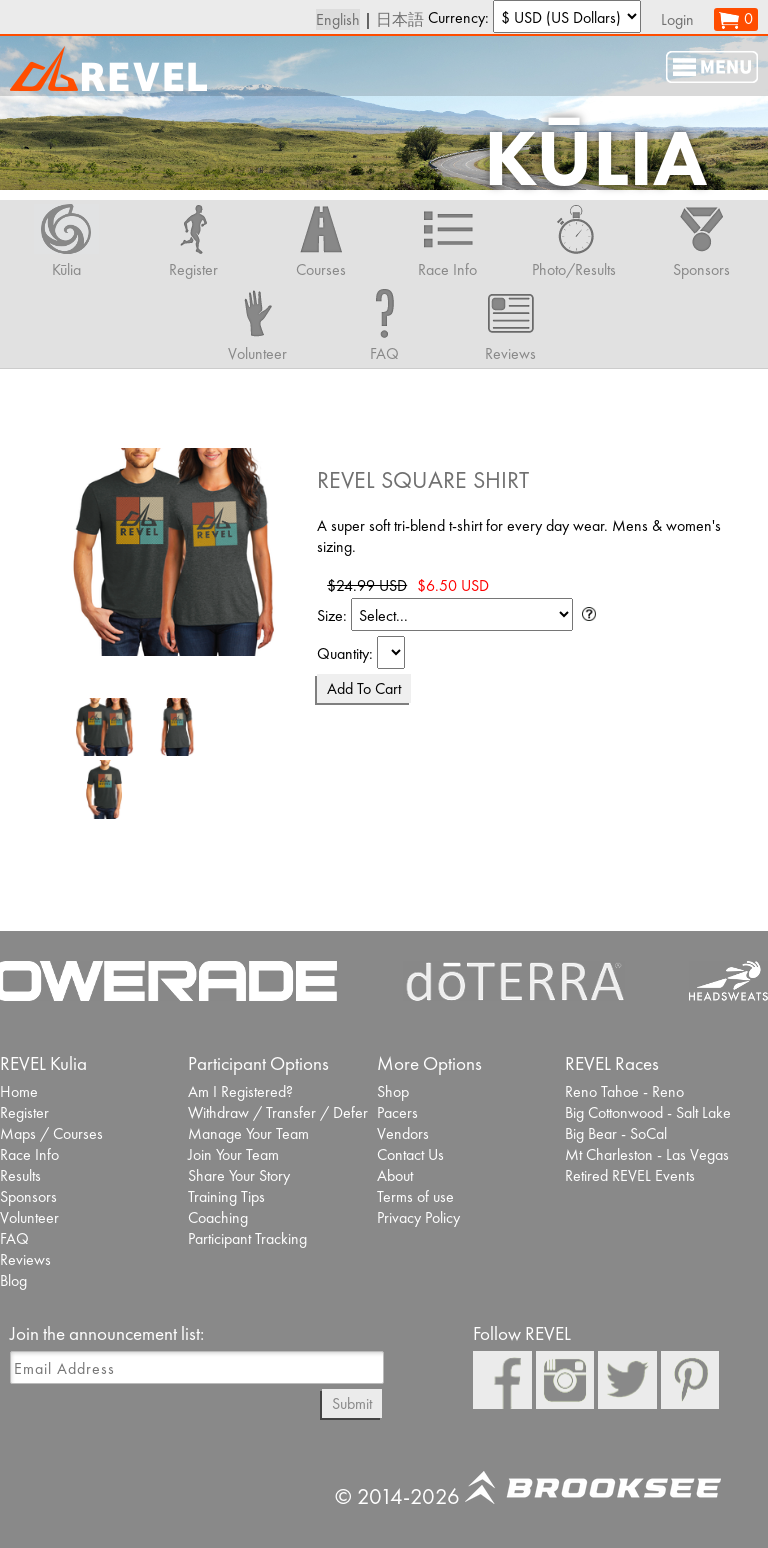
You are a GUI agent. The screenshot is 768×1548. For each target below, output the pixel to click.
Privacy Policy (418, 1217)
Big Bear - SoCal (616, 1133)
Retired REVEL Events (630, 1175)
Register (24, 1112)
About (395, 1175)
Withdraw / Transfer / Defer (278, 1112)
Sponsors (28, 1196)
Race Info (29, 1154)
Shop (393, 1091)
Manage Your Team (248, 1133)
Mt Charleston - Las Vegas (647, 1154)
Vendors (403, 1133)
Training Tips (226, 1196)
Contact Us (410, 1154)
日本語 (400, 19)
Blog (13, 1280)
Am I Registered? (240, 1091)
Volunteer (29, 1217)
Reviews (25, 1259)
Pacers (397, 1112)
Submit (352, 1403)
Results (20, 1175)
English (338, 19)
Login (677, 19)
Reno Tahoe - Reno (624, 1091)
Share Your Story (239, 1175)
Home (19, 1091)
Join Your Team (233, 1154)
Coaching (218, 1217)
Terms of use (415, 1196)
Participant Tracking (247, 1238)
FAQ (14, 1238)
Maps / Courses (51, 1133)
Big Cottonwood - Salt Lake (648, 1112)
